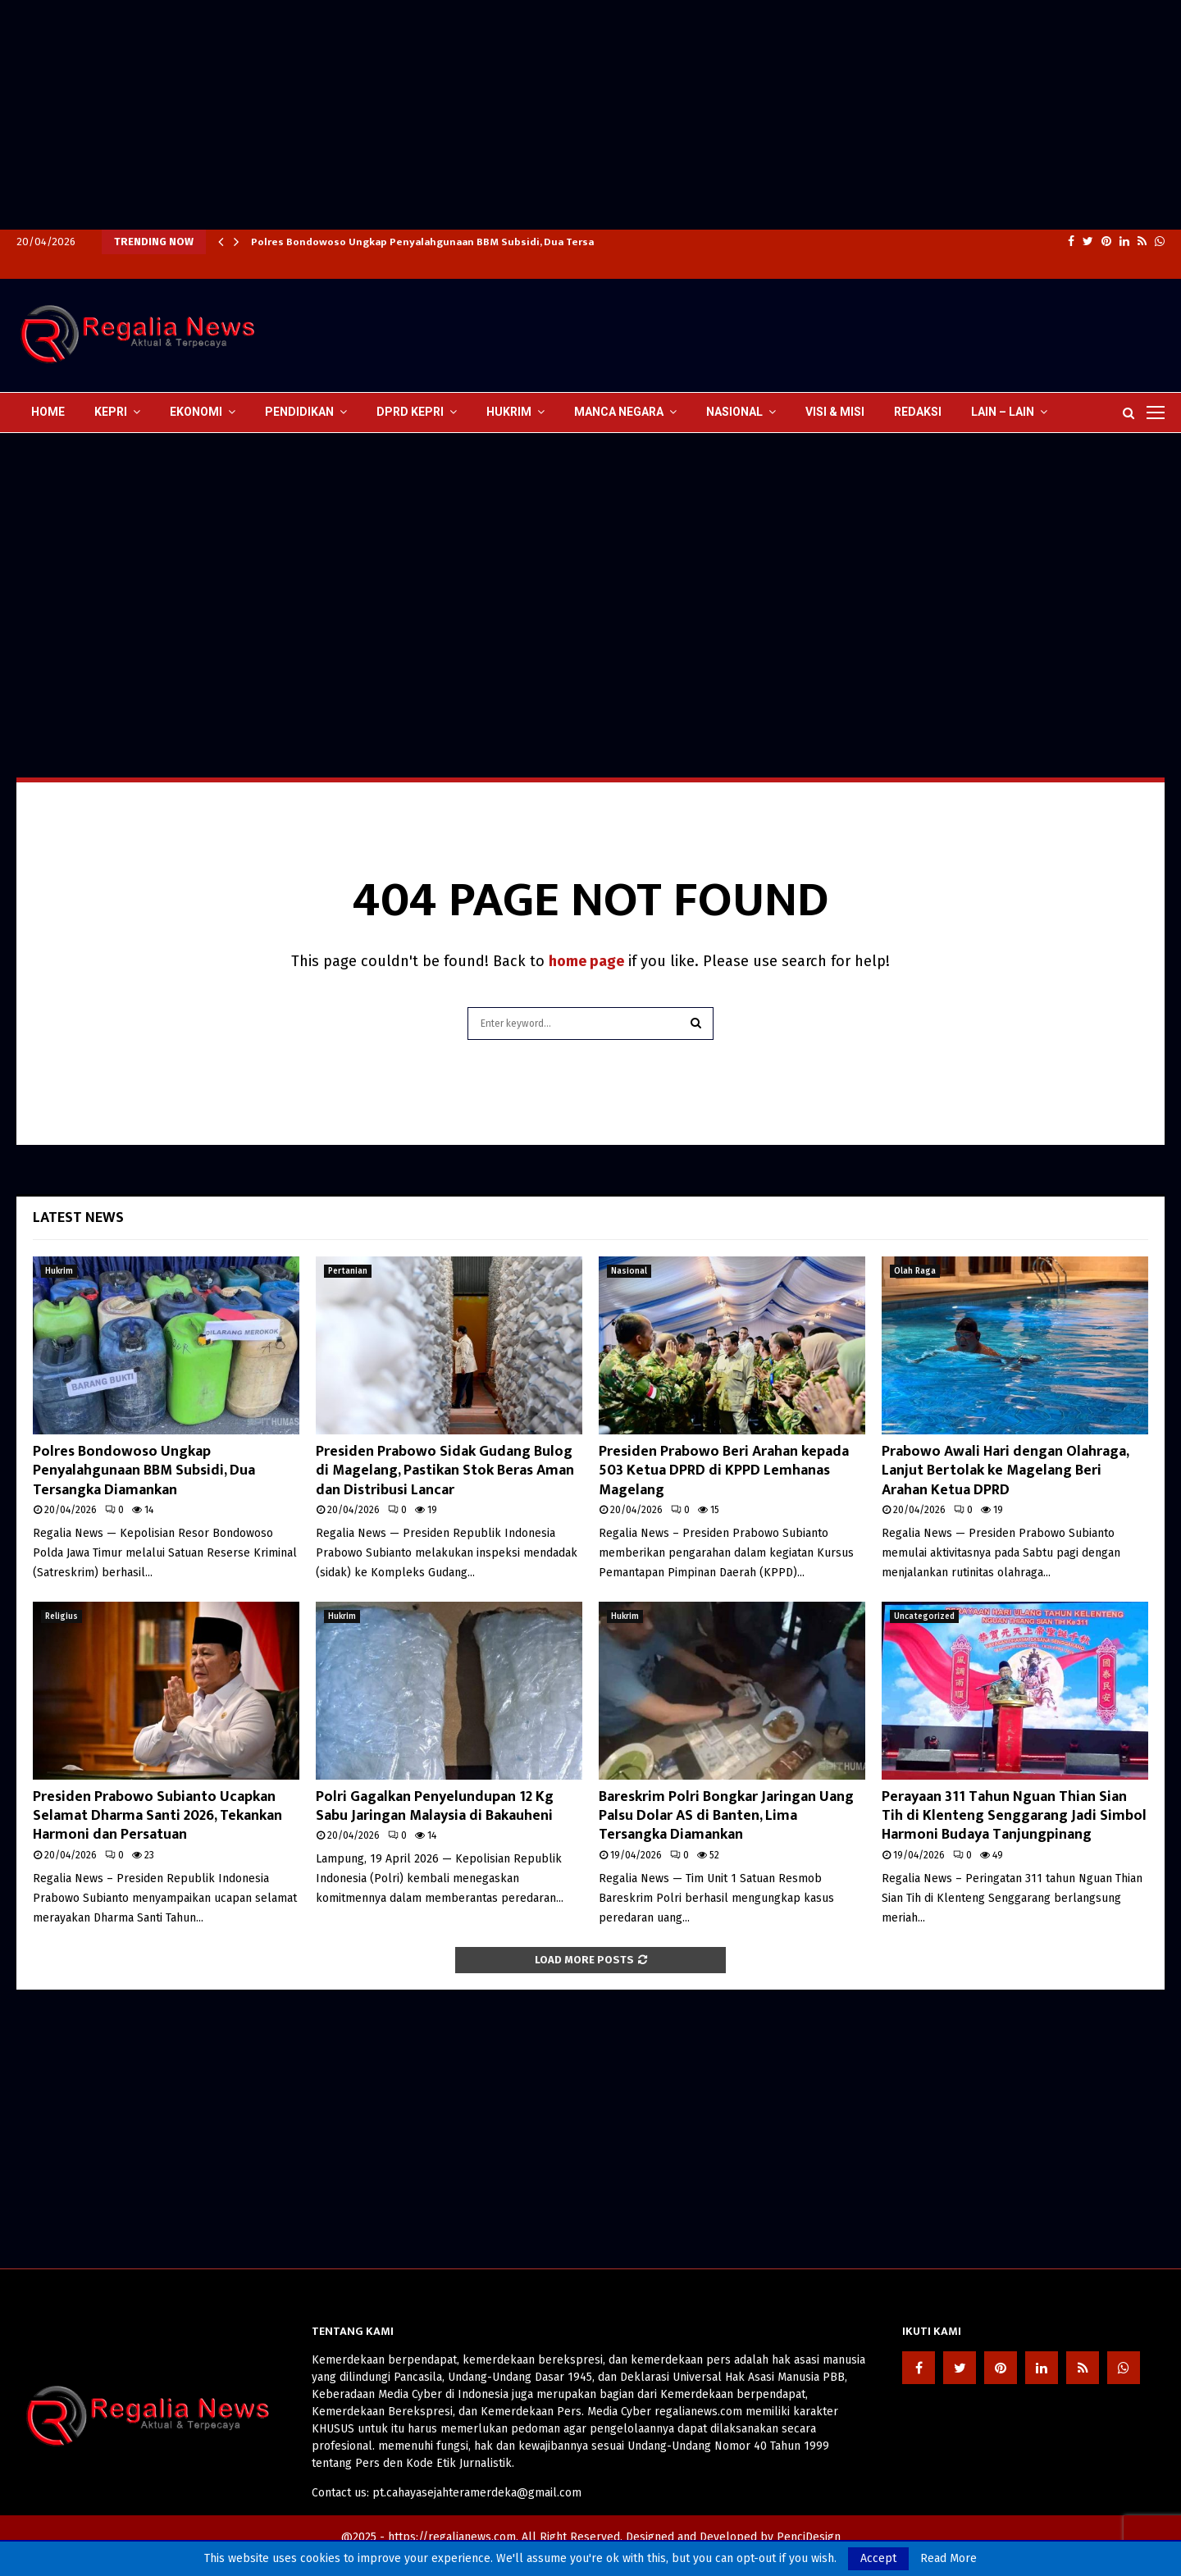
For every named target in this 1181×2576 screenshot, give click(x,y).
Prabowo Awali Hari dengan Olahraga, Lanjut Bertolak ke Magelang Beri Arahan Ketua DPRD (1005, 1470)
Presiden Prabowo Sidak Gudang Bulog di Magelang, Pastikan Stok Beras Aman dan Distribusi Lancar (445, 1470)
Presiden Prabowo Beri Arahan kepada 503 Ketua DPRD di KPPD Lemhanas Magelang (724, 1470)
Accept (878, 2558)
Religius (61, 1616)
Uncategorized (924, 1616)
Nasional (734, 411)
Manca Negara (618, 411)
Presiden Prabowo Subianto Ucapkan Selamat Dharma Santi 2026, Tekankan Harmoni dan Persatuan (157, 1816)
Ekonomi (196, 411)
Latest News (78, 1218)
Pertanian (347, 1271)
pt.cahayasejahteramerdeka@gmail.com (476, 2493)
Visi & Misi (834, 411)
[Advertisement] (492, 115)
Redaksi (918, 411)
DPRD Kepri (410, 411)
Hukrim (508, 411)
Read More (948, 2559)
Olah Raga (915, 1271)
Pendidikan (299, 411)
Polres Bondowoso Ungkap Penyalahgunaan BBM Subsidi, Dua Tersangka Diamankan (464, 242)
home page (586, 961)
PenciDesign (809, 2537)
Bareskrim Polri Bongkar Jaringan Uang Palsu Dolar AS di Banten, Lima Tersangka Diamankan (726, 1816)
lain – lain (1002, 411)
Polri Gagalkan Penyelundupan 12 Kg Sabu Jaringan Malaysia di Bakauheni (435, 1806)
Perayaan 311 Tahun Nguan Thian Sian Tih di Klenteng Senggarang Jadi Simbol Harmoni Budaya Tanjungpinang (1014, 1816)
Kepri (110, 411)
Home (48, 411)
